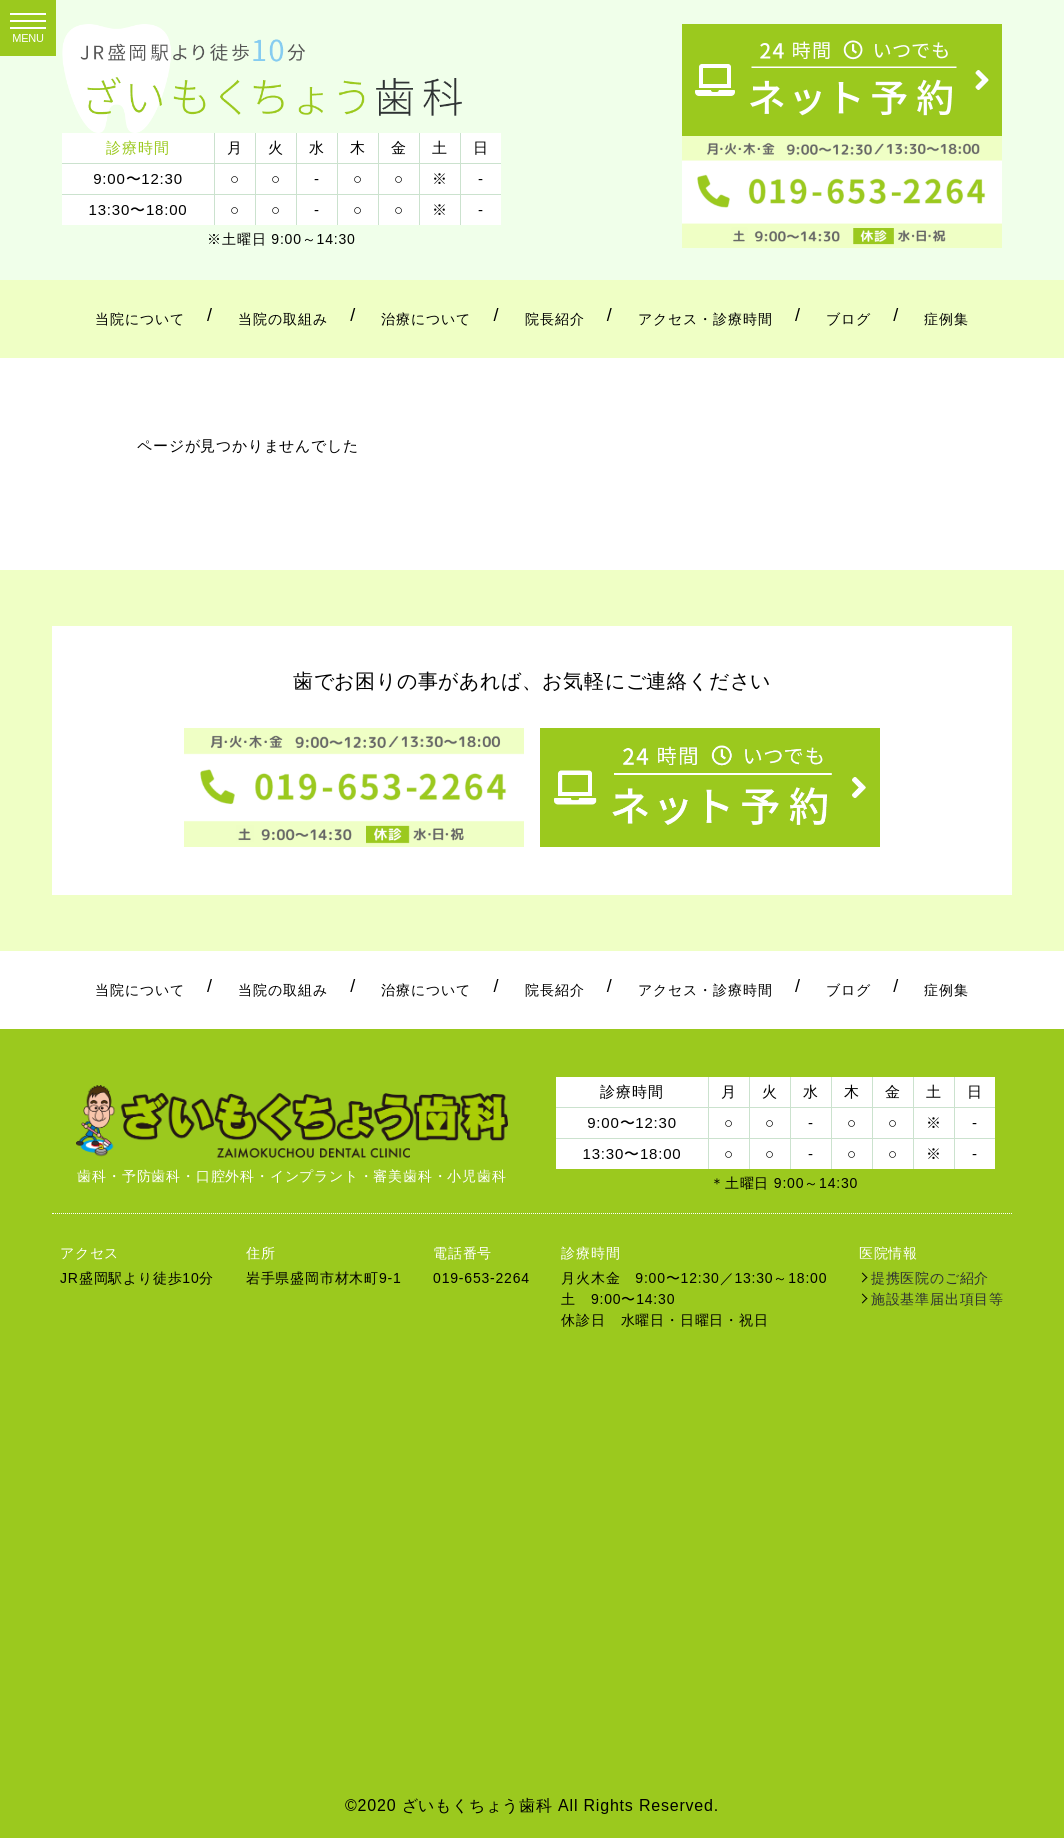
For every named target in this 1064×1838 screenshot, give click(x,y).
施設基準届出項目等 (937, 1299)
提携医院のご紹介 (930, 1278)
